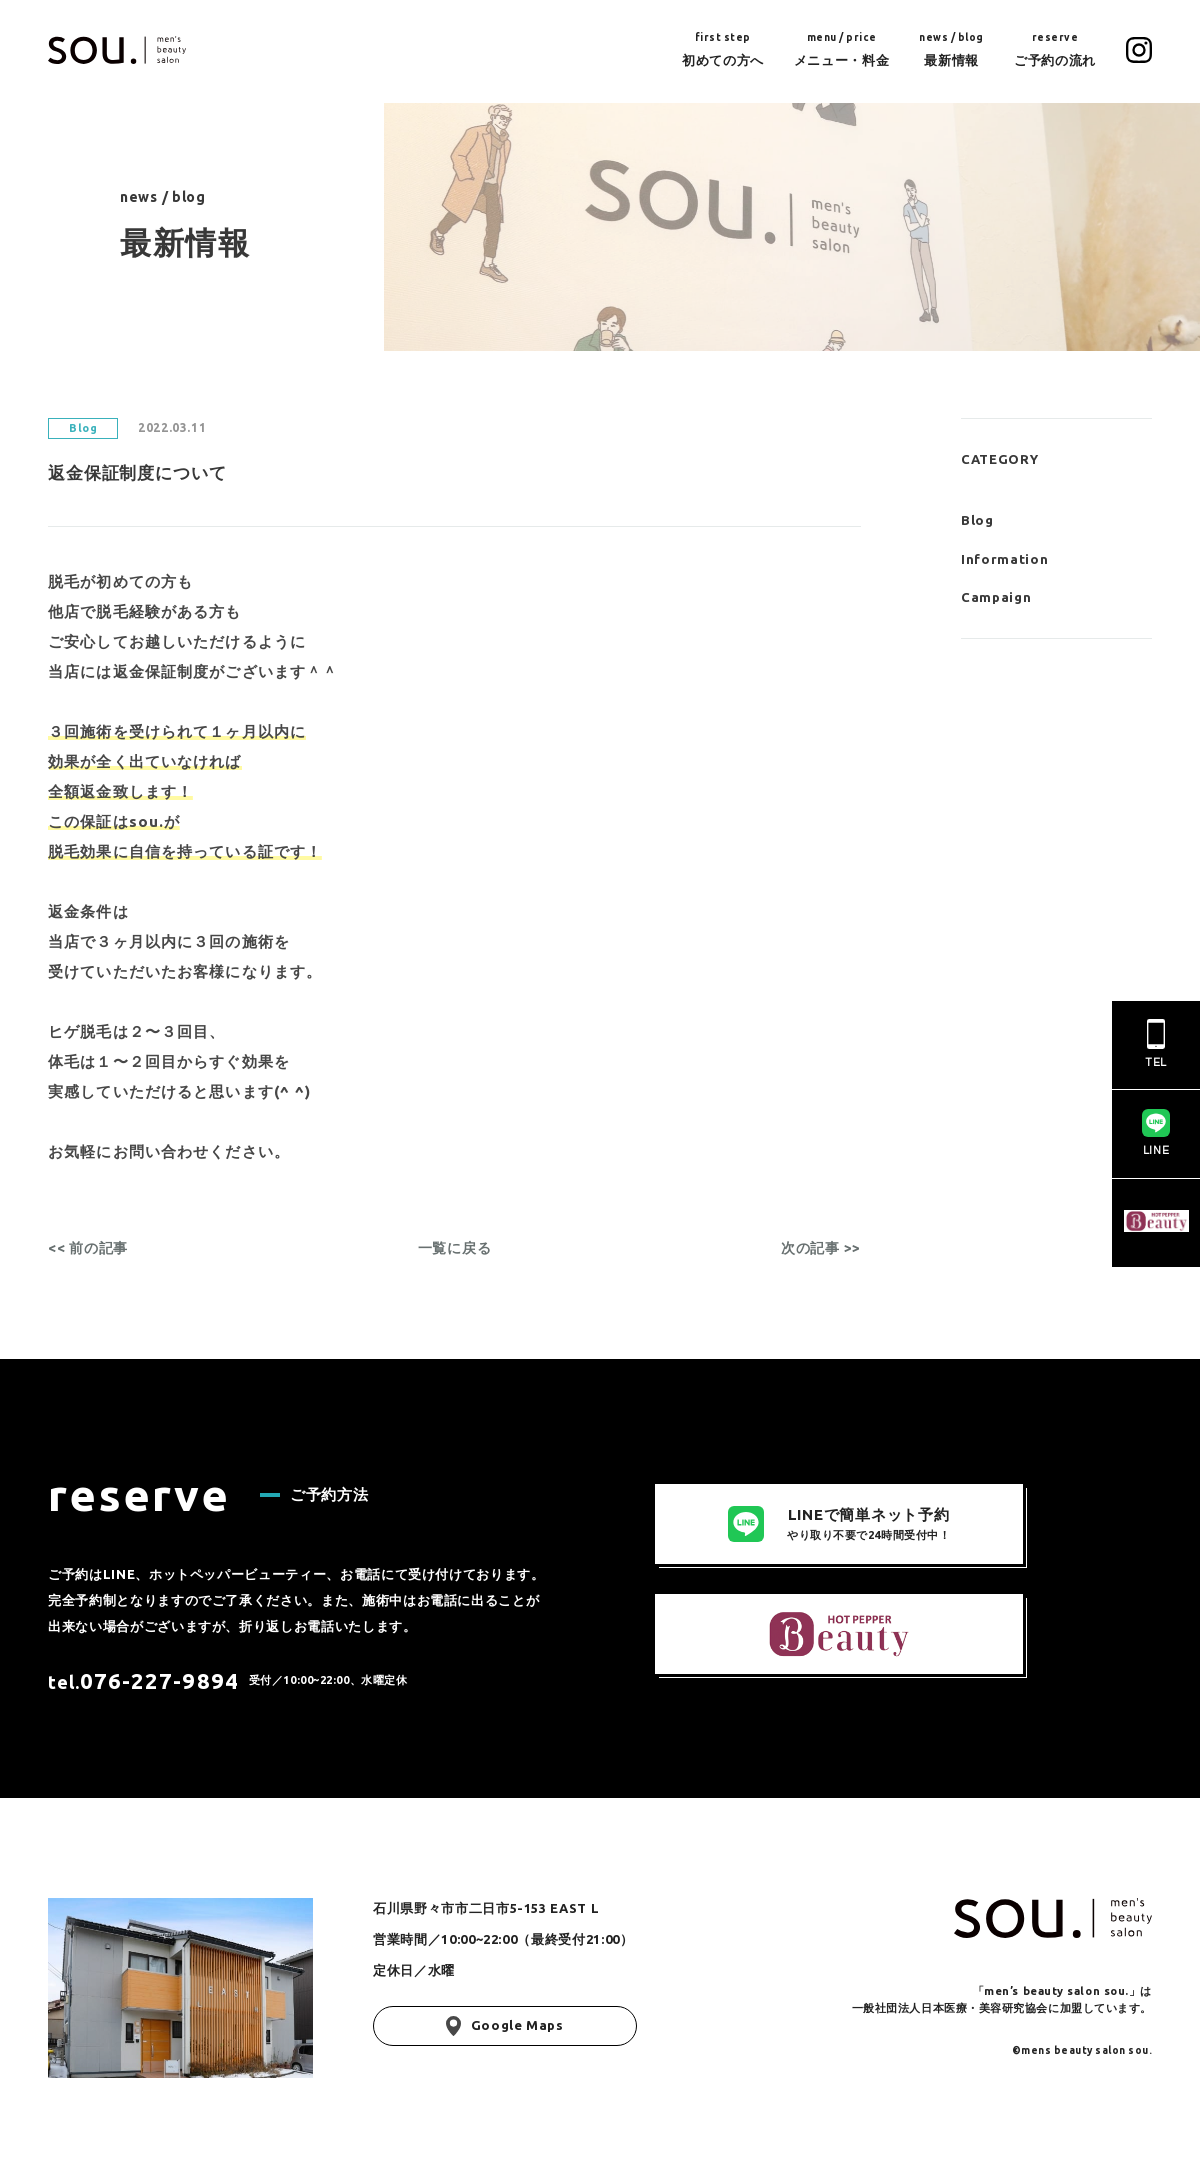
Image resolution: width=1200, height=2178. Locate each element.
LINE (1156, 1132)
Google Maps (505, 2026)
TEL (1156, 1044)
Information (1004, 559)
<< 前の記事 (88, 1248)
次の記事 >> (821, 1248)
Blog (977, 520)
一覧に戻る (455, 1248)
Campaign (996, 597)
